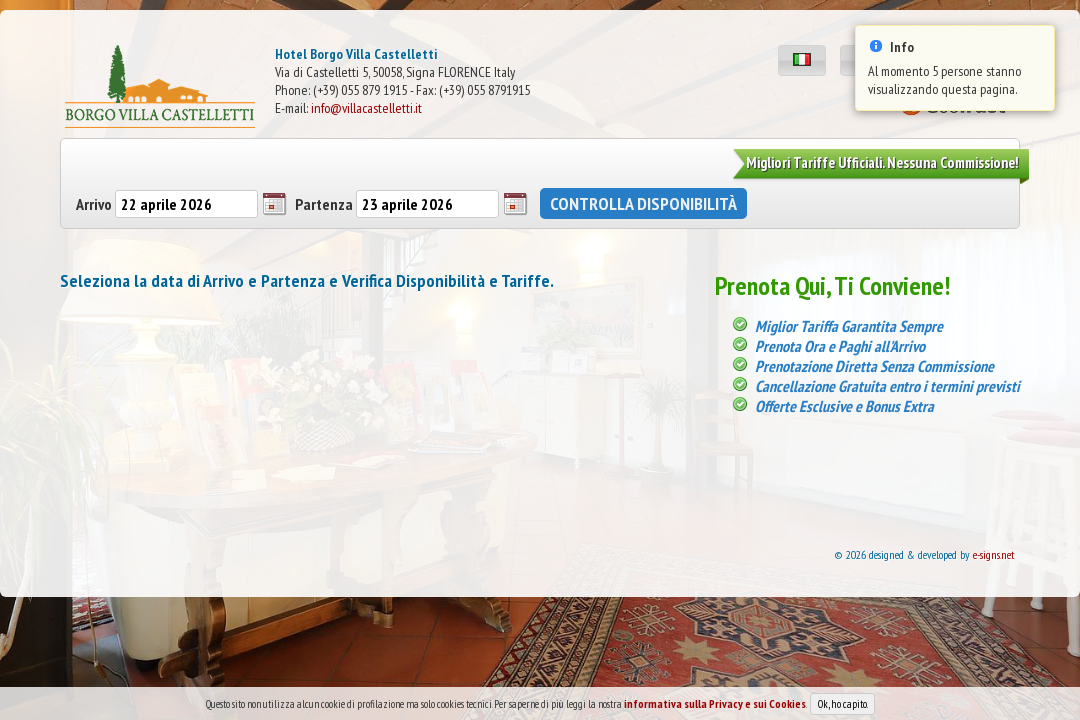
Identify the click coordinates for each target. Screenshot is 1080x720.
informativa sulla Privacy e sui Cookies (715, 711)
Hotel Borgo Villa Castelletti (356, 54)
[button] (802, 60)
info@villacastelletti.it (366, 108)
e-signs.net (994, 554)
